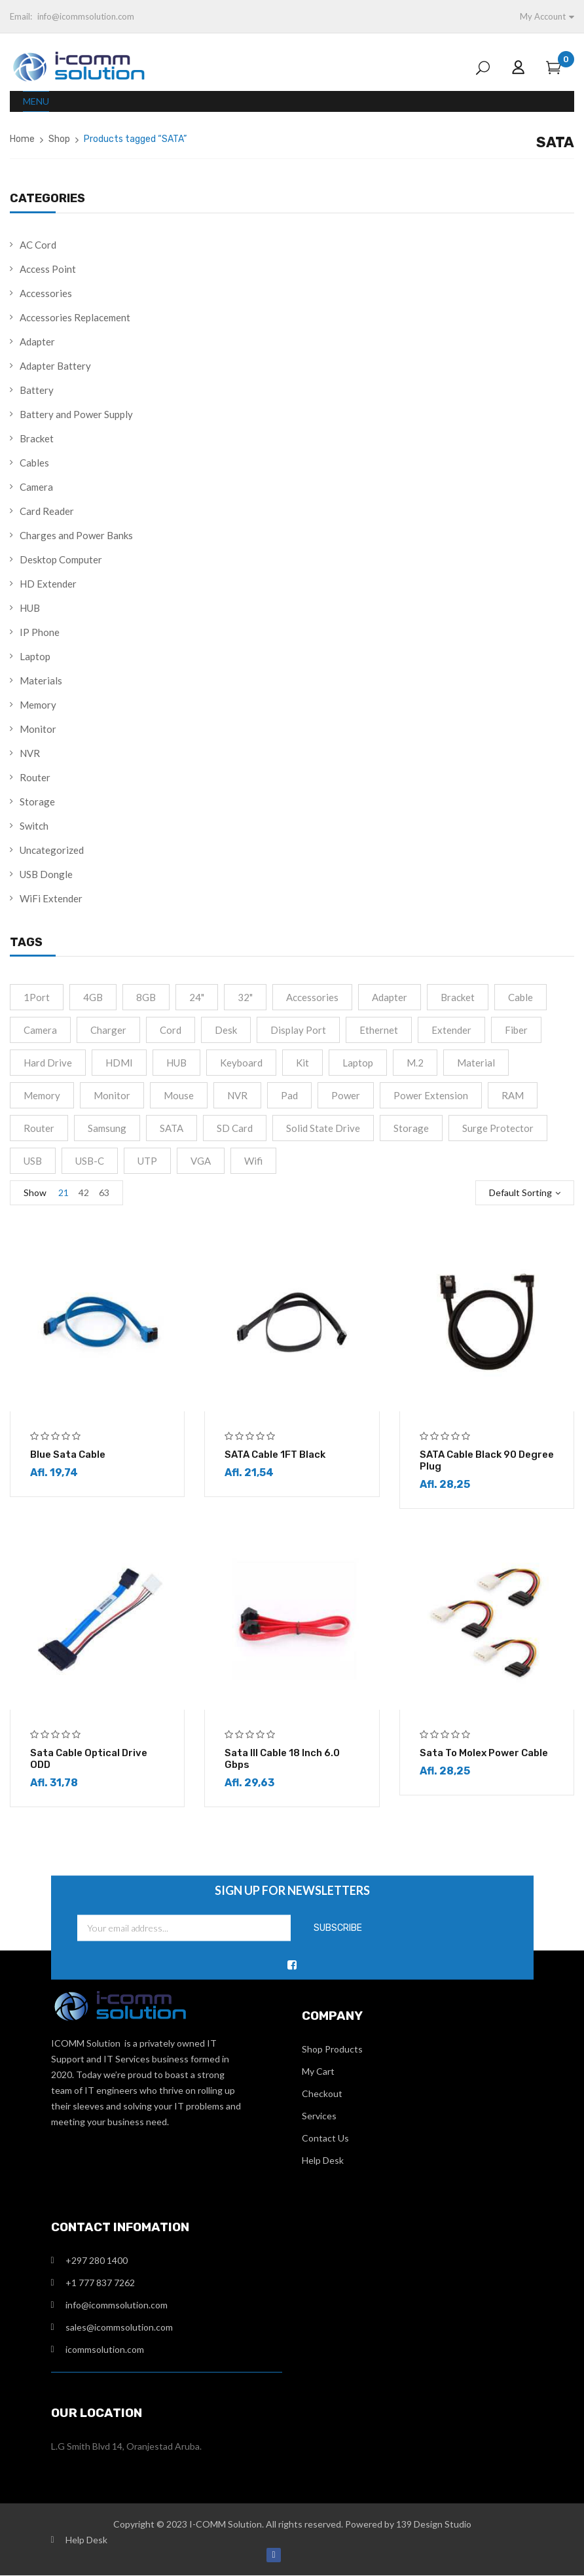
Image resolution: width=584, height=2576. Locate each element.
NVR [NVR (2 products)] (237, 1095)
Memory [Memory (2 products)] (42, 1095)
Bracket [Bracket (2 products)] (458, 997)
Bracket (37, 438)
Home (22, 139)
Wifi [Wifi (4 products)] (253, 1161)
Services (319, 2116)
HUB (30, 608)
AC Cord (38, 245)
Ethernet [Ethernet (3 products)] (378, 1030)
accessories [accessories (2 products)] (312, 997)
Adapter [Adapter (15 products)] (389, 997)
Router (35, 777)
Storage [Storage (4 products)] (411, 1128)
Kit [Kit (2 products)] (302, 1062)
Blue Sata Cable (67, 1455)
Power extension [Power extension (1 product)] (430, 1095)
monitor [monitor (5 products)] (112, 1095)
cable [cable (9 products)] (520, 997)
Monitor (38, 729)
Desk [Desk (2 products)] (226, 1030)
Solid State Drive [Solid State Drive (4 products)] (323, 1128)
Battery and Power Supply (76, 414)
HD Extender (48, 584)
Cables (34, 462)
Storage (37, 801)
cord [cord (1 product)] (170, 1030)
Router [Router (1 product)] (39, 1128)
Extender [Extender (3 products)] (451, 1030)
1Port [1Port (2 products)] (37, 997)
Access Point (48, 269)
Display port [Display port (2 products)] (298, 1030)
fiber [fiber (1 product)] (516, 1030)
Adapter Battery (55, 366)
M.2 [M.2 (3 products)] (415, 1062)
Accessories (46, 293)
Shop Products (332, 2049)
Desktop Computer (61, 559)
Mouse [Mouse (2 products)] (179, 1095)
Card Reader (47, 511)
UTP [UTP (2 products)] (147, 1161)
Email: (21, 16)
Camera (36, 487)
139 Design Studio (433, 2524)
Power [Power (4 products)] (345, 1095)
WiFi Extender (51, 898)
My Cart (318, 2071)
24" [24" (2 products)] (196, 997)
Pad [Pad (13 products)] (289, 1095)
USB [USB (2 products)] (33, 1161)
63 (104, 1192)
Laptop (35, 656)
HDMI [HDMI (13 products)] (119, 1062)
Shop (59, 139)
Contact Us (325, 2138)
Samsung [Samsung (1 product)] (107, 1128)
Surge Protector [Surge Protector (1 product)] (498, 1128)
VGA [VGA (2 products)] (201, 1161)
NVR (30, 753)
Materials (41, 680)
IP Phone (40, 632)
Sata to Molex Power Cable (484, 1753)
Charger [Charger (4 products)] (108, 1030)
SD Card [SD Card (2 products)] (235, 1128)
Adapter (37, 341)
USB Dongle (46, 874)
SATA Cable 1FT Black (275, 1455)
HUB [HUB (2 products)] (176, 1062)
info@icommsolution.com (85, 16)
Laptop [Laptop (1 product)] (357, 1062)
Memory (38, 705)
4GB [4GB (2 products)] (93, 997)
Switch (34, 826)
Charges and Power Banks (76, 535)
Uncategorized (52, 850)
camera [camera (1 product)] (40, 1030)
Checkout (322, 2094)
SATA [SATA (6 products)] (171, 1128)
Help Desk (323, 2160)
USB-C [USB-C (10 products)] (89, 1161)
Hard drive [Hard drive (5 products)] (48, 1062)
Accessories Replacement (75, 317)
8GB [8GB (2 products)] (146, 997)
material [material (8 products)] (476, 1062)
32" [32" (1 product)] (245, 997)
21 (63, 1192)
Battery (37, 390)
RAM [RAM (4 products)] (513, 1095)
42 (84, 1192)
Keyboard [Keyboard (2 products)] (241, 1062)
